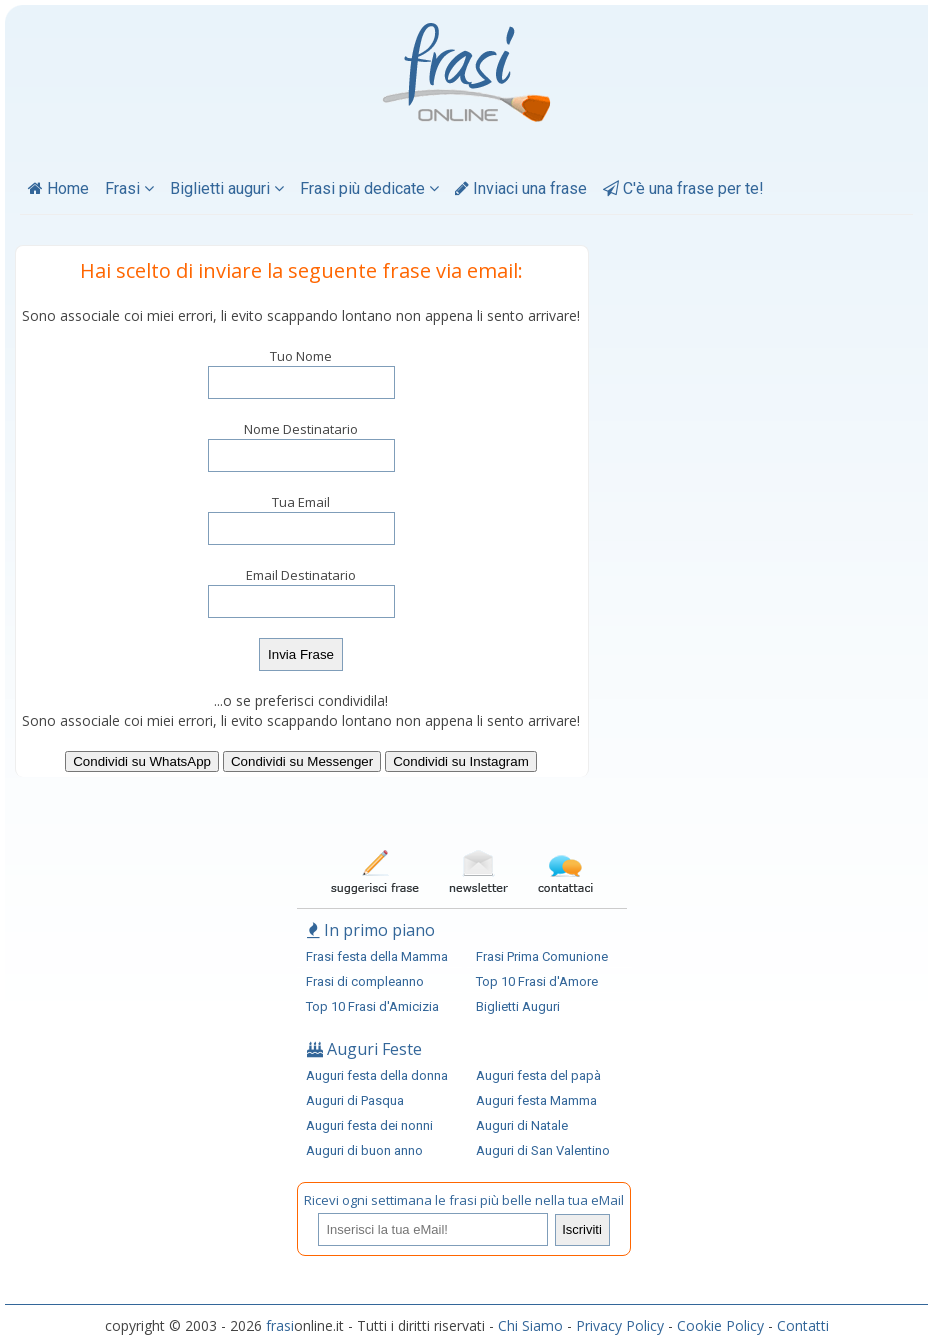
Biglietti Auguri (518, 1006)
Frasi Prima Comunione (542, 956)
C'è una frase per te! (683, 188)
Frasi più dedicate (369, 188)
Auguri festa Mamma (536, 1100)
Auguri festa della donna (377, 1075)
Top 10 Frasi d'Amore (537, 981)
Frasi (129, 188)
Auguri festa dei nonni (369, 1125)
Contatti (803, 1325)
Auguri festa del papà (538, 1075)
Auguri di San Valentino (543, 1150)
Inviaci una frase (521, 188)
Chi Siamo (530, 1325)
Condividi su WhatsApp (142, 761)
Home (58, 188)
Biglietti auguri (227, 188)
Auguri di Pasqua (355, 1100)
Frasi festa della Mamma (377, 956)
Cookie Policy (720, 1325)
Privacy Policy (620, 1325)
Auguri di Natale (522, 1125)
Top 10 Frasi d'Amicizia (372, 1006)
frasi (280, 1325)
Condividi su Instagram (461, 761)
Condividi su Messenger (302, 761)
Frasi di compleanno (365, 981)
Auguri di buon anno (364, 1150)
